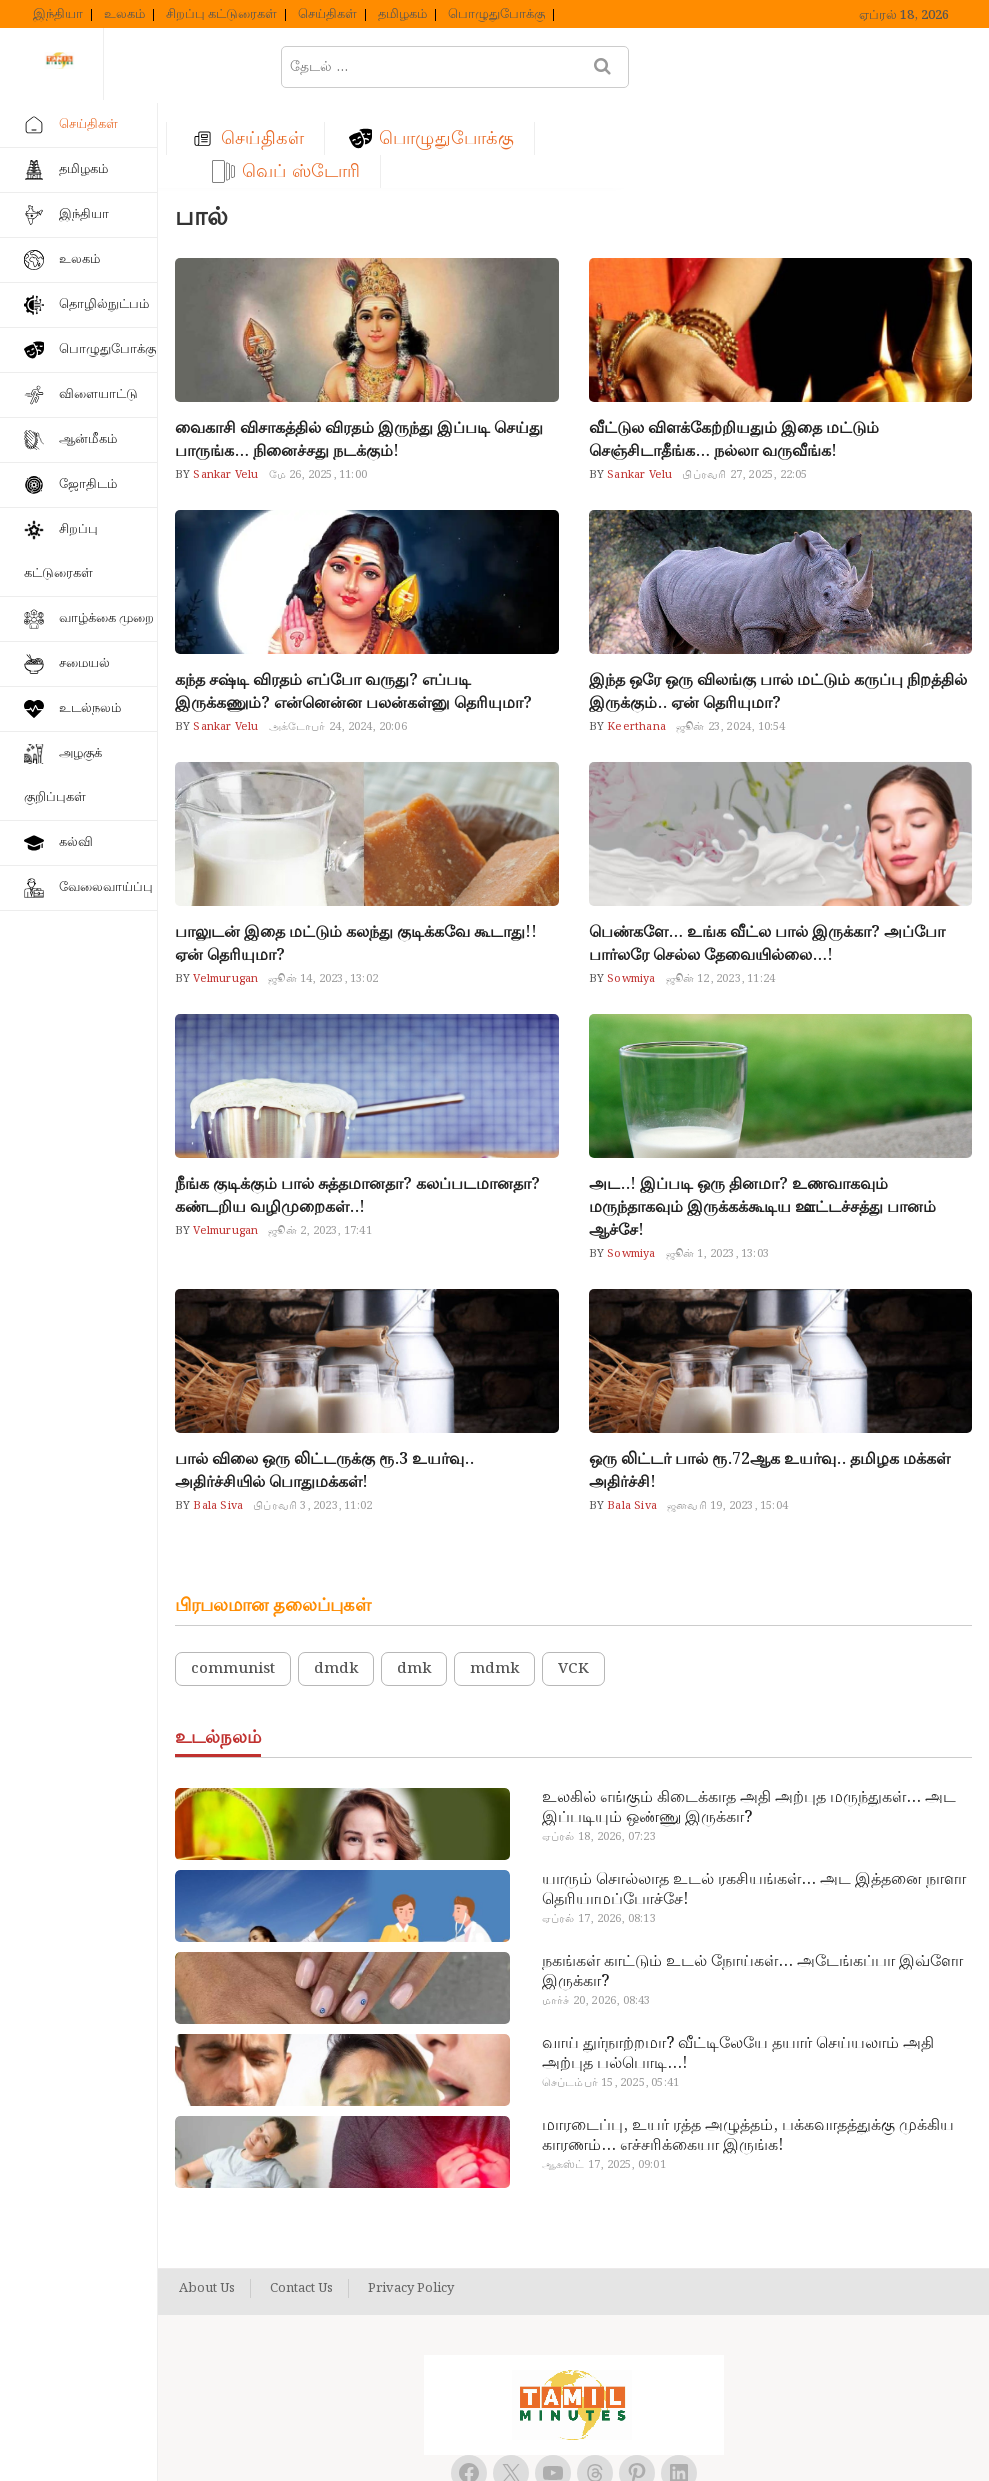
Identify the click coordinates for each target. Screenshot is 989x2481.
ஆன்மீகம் (88, 439)
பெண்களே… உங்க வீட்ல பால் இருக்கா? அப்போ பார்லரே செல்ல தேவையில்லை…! (767, 859)
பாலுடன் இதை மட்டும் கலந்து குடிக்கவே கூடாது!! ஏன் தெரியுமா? (356, 859)
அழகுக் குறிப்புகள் (63, 775)
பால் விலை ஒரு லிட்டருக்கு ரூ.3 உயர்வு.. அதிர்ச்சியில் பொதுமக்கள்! (324, 1386)
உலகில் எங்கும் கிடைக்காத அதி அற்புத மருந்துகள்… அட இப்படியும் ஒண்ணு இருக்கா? (749, 1723)
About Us (207, 2204)
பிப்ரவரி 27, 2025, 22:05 (744, 390)
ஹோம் (237, 66)
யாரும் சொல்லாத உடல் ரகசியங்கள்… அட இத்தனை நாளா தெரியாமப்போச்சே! (754, 1805)
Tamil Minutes (552, 2444)
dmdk (336, 1584)
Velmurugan (224, 894)
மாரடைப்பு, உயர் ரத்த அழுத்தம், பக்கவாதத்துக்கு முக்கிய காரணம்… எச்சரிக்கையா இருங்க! (748, 2051)
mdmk (494, 1584)
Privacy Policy (411, 2204)
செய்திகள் (327, 15)
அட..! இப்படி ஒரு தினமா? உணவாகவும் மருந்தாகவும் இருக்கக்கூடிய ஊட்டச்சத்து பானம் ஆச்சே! (762, 1122)
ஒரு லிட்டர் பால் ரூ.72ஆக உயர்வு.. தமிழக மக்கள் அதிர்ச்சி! (769, 1386)
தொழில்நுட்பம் (104, 304)
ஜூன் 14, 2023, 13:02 (323, 894)
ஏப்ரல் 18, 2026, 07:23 (599, 1752)
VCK (573, 1584)
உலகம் (124, 15)
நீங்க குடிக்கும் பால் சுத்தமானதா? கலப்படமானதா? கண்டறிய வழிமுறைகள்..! (357, 1111)
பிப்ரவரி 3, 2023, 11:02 (312, 1421)
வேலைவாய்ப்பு (106, 887)
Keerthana (635, 642)
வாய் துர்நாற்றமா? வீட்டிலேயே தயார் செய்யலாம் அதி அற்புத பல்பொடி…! (738, 1969)
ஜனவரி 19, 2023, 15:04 (727, 1421)
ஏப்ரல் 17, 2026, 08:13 (599, 1834)
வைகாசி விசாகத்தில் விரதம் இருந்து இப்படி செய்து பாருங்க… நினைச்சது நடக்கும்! (359, 355)
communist (233, 1584)
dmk (414, 1584)
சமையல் (84, 663)
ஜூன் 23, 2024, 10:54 (731, 642)
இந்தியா (58, 15)
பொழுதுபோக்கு (496, 15)
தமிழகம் (402, 15)
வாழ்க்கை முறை (106, 618)
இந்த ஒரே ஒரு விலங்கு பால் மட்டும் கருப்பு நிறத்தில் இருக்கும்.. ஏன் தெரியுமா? (778, 607)
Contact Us (301, 2204)
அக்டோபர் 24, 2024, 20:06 (338, 642)
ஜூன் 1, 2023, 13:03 (717, 1169)
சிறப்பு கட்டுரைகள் (221, 15)
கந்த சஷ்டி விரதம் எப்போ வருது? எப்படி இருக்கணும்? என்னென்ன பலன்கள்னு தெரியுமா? (353, 607)
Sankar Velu (224, 390)
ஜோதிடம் (88, 484)
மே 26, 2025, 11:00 (318, 390)
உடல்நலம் (90, 708)
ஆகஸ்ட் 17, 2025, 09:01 (604, 2080)
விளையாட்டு (98, 394)
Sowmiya (630, 894)
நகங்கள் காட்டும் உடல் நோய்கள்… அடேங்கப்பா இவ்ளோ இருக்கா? (752, 1887)
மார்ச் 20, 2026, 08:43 (596, 1916)
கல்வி (76, 842)
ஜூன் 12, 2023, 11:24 (721, 894)
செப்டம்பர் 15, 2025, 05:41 (610, 1998)
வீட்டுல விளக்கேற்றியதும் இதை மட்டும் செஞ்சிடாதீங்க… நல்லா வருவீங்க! (734, 355)
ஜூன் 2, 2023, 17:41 (319, 1146)
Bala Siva (216, 1421)
